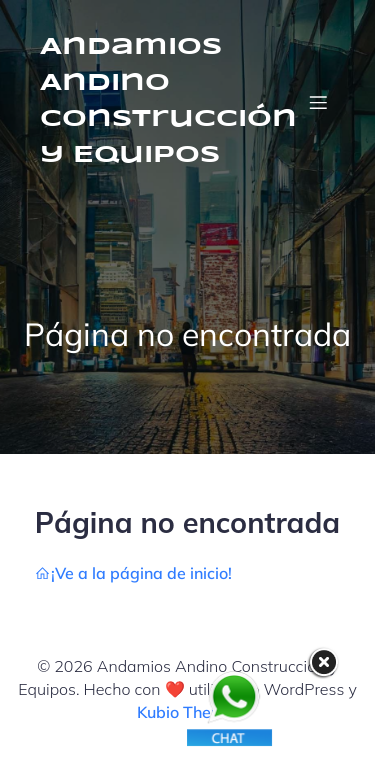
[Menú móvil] (318, 102)
